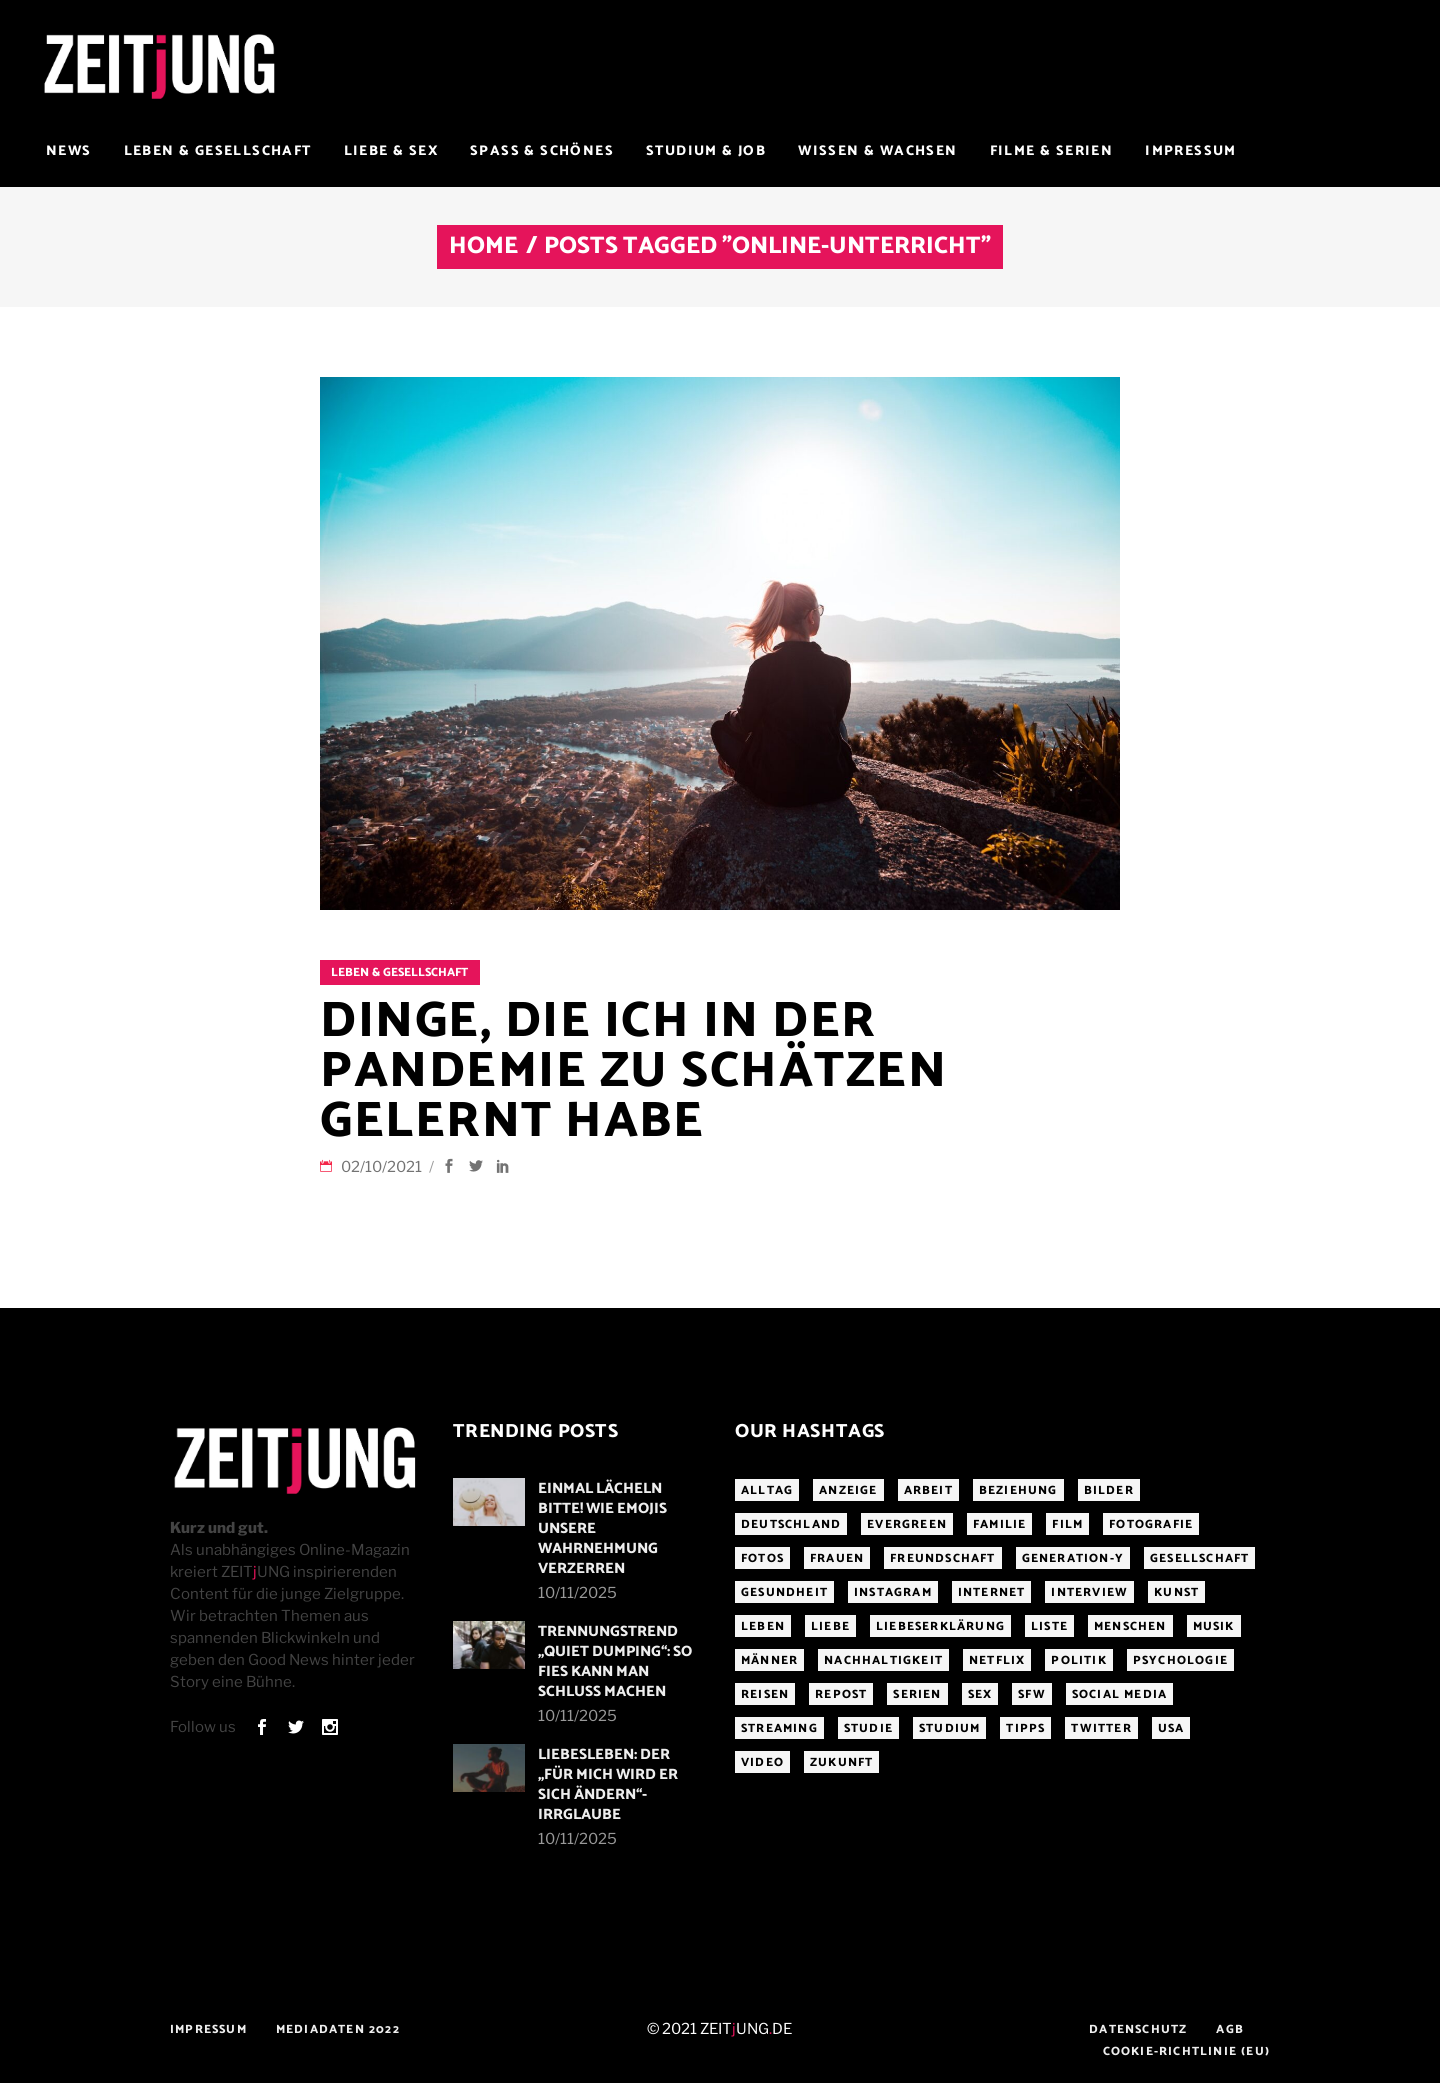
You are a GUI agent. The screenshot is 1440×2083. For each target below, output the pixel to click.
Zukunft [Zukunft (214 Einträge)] (841, 1762)
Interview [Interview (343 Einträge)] (1089, 1592)
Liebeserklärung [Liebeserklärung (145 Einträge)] (940, 1626)
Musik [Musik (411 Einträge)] (1214, 1626)
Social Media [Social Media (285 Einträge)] (1119, 1694)
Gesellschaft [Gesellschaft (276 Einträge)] (1199, 1558)
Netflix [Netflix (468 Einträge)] (997, 1660)
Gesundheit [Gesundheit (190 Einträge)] (784, 1592)
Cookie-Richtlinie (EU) (1186, 2051)
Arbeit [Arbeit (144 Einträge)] (928, 1490)
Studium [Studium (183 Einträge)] (949, 1728)
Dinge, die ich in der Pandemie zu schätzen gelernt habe (633, 1072)
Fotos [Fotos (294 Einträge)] (762, 1558)
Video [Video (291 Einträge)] (762, 1762)
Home (483, 247)
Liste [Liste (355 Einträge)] (1049, 1626)
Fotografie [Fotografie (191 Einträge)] (1151, 1524)
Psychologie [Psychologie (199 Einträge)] (1180, 1660)
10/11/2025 (577, 1593)
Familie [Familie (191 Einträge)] (999, 1524)
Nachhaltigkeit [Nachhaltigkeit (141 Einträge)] (883, 1660)
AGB (1230, 2029)
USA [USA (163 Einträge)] (1171, 1728)
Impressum (208, 2029)
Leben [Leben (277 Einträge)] (763, 1626)
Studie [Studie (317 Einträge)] (868, 1728)
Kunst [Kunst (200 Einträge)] (1176, 1592)
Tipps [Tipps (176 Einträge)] (1025, 1728)
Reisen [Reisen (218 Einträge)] (765, 1694)
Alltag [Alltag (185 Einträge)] (767, 1490)
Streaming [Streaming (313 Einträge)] (779, 1728)
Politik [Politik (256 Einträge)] (1078, 1660)
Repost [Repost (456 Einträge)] (841, 1694)
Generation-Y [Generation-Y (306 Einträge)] (1073, 1558)
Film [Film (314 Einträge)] (1067, 1524)
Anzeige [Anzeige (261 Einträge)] (848, 1490)
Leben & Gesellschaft (399, 972)
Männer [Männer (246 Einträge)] (769, 1660)
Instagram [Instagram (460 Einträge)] (893, 1592)
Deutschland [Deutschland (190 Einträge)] (791, 1524)
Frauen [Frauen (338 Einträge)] (837, 1558)
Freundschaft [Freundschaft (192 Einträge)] (942, 1558)
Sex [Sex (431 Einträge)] (980, 1694)
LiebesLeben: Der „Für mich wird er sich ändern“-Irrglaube (608, 1784)
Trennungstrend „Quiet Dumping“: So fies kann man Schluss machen (615, 1661)
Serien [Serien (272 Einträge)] (917, 1694)
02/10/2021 (383, 1167)
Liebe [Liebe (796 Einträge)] (830, 1626)
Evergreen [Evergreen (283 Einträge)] (907, 1524)
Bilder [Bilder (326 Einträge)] (1109, 1490)
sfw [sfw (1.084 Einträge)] (1032, 1694)
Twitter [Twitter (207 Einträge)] (1101, 1728)
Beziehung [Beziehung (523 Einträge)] (1018, 1490)
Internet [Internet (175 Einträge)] (992, 1592)
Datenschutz (1138, 2029)
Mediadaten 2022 (338, 2029)
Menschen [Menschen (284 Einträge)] (1130, 1626)
